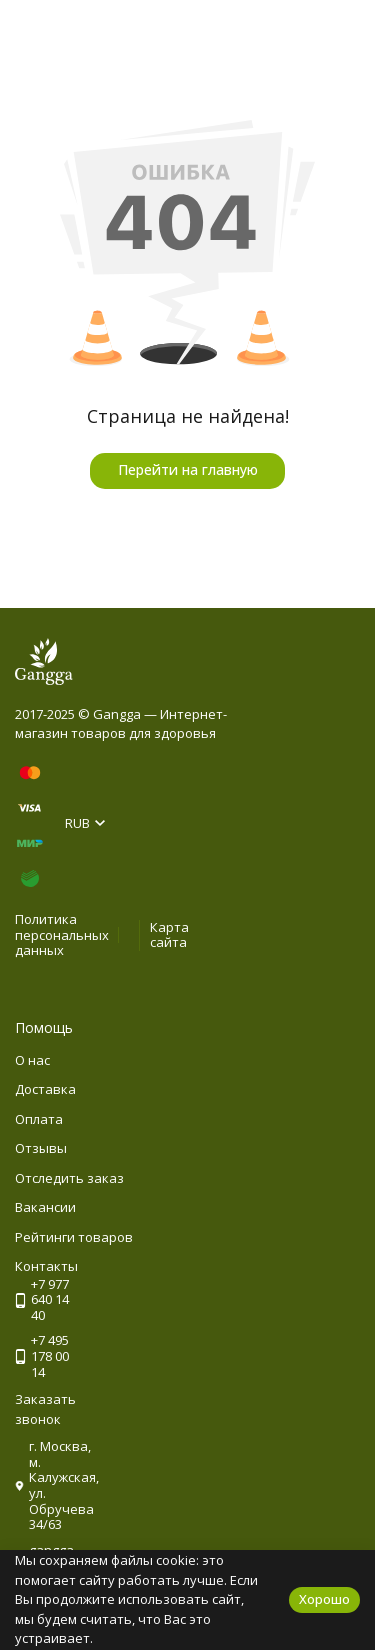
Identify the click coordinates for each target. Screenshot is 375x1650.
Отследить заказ (69, 1178)
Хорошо (324, 1599)
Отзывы (41, 1148)
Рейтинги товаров (74, 1237)
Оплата (39, 1119)
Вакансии (45, 1207)
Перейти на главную (188, 469)
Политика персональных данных (62, 934)
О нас (32, 1060)
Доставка (45, 1089)
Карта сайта (169, 935)
